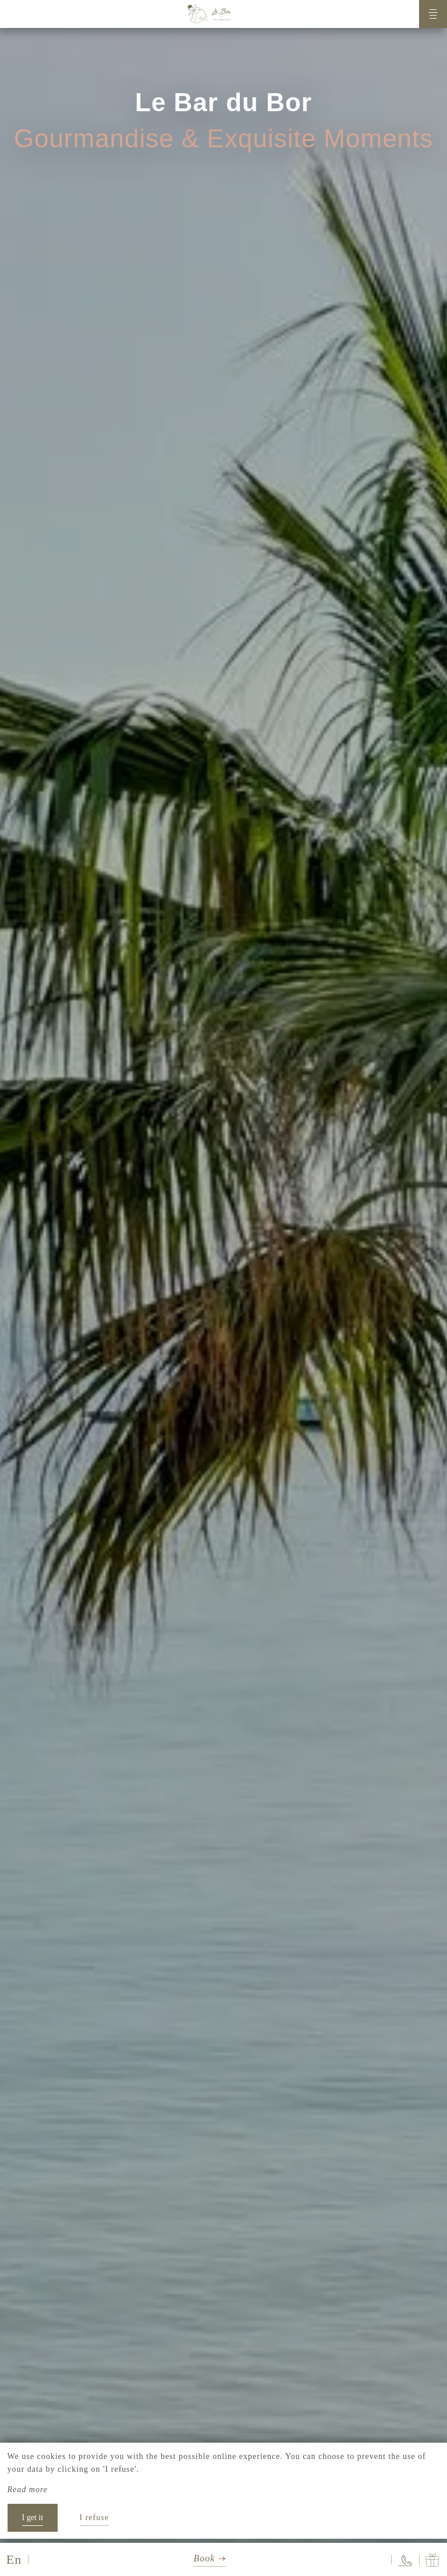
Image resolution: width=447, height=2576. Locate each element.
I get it (33, 2517)
